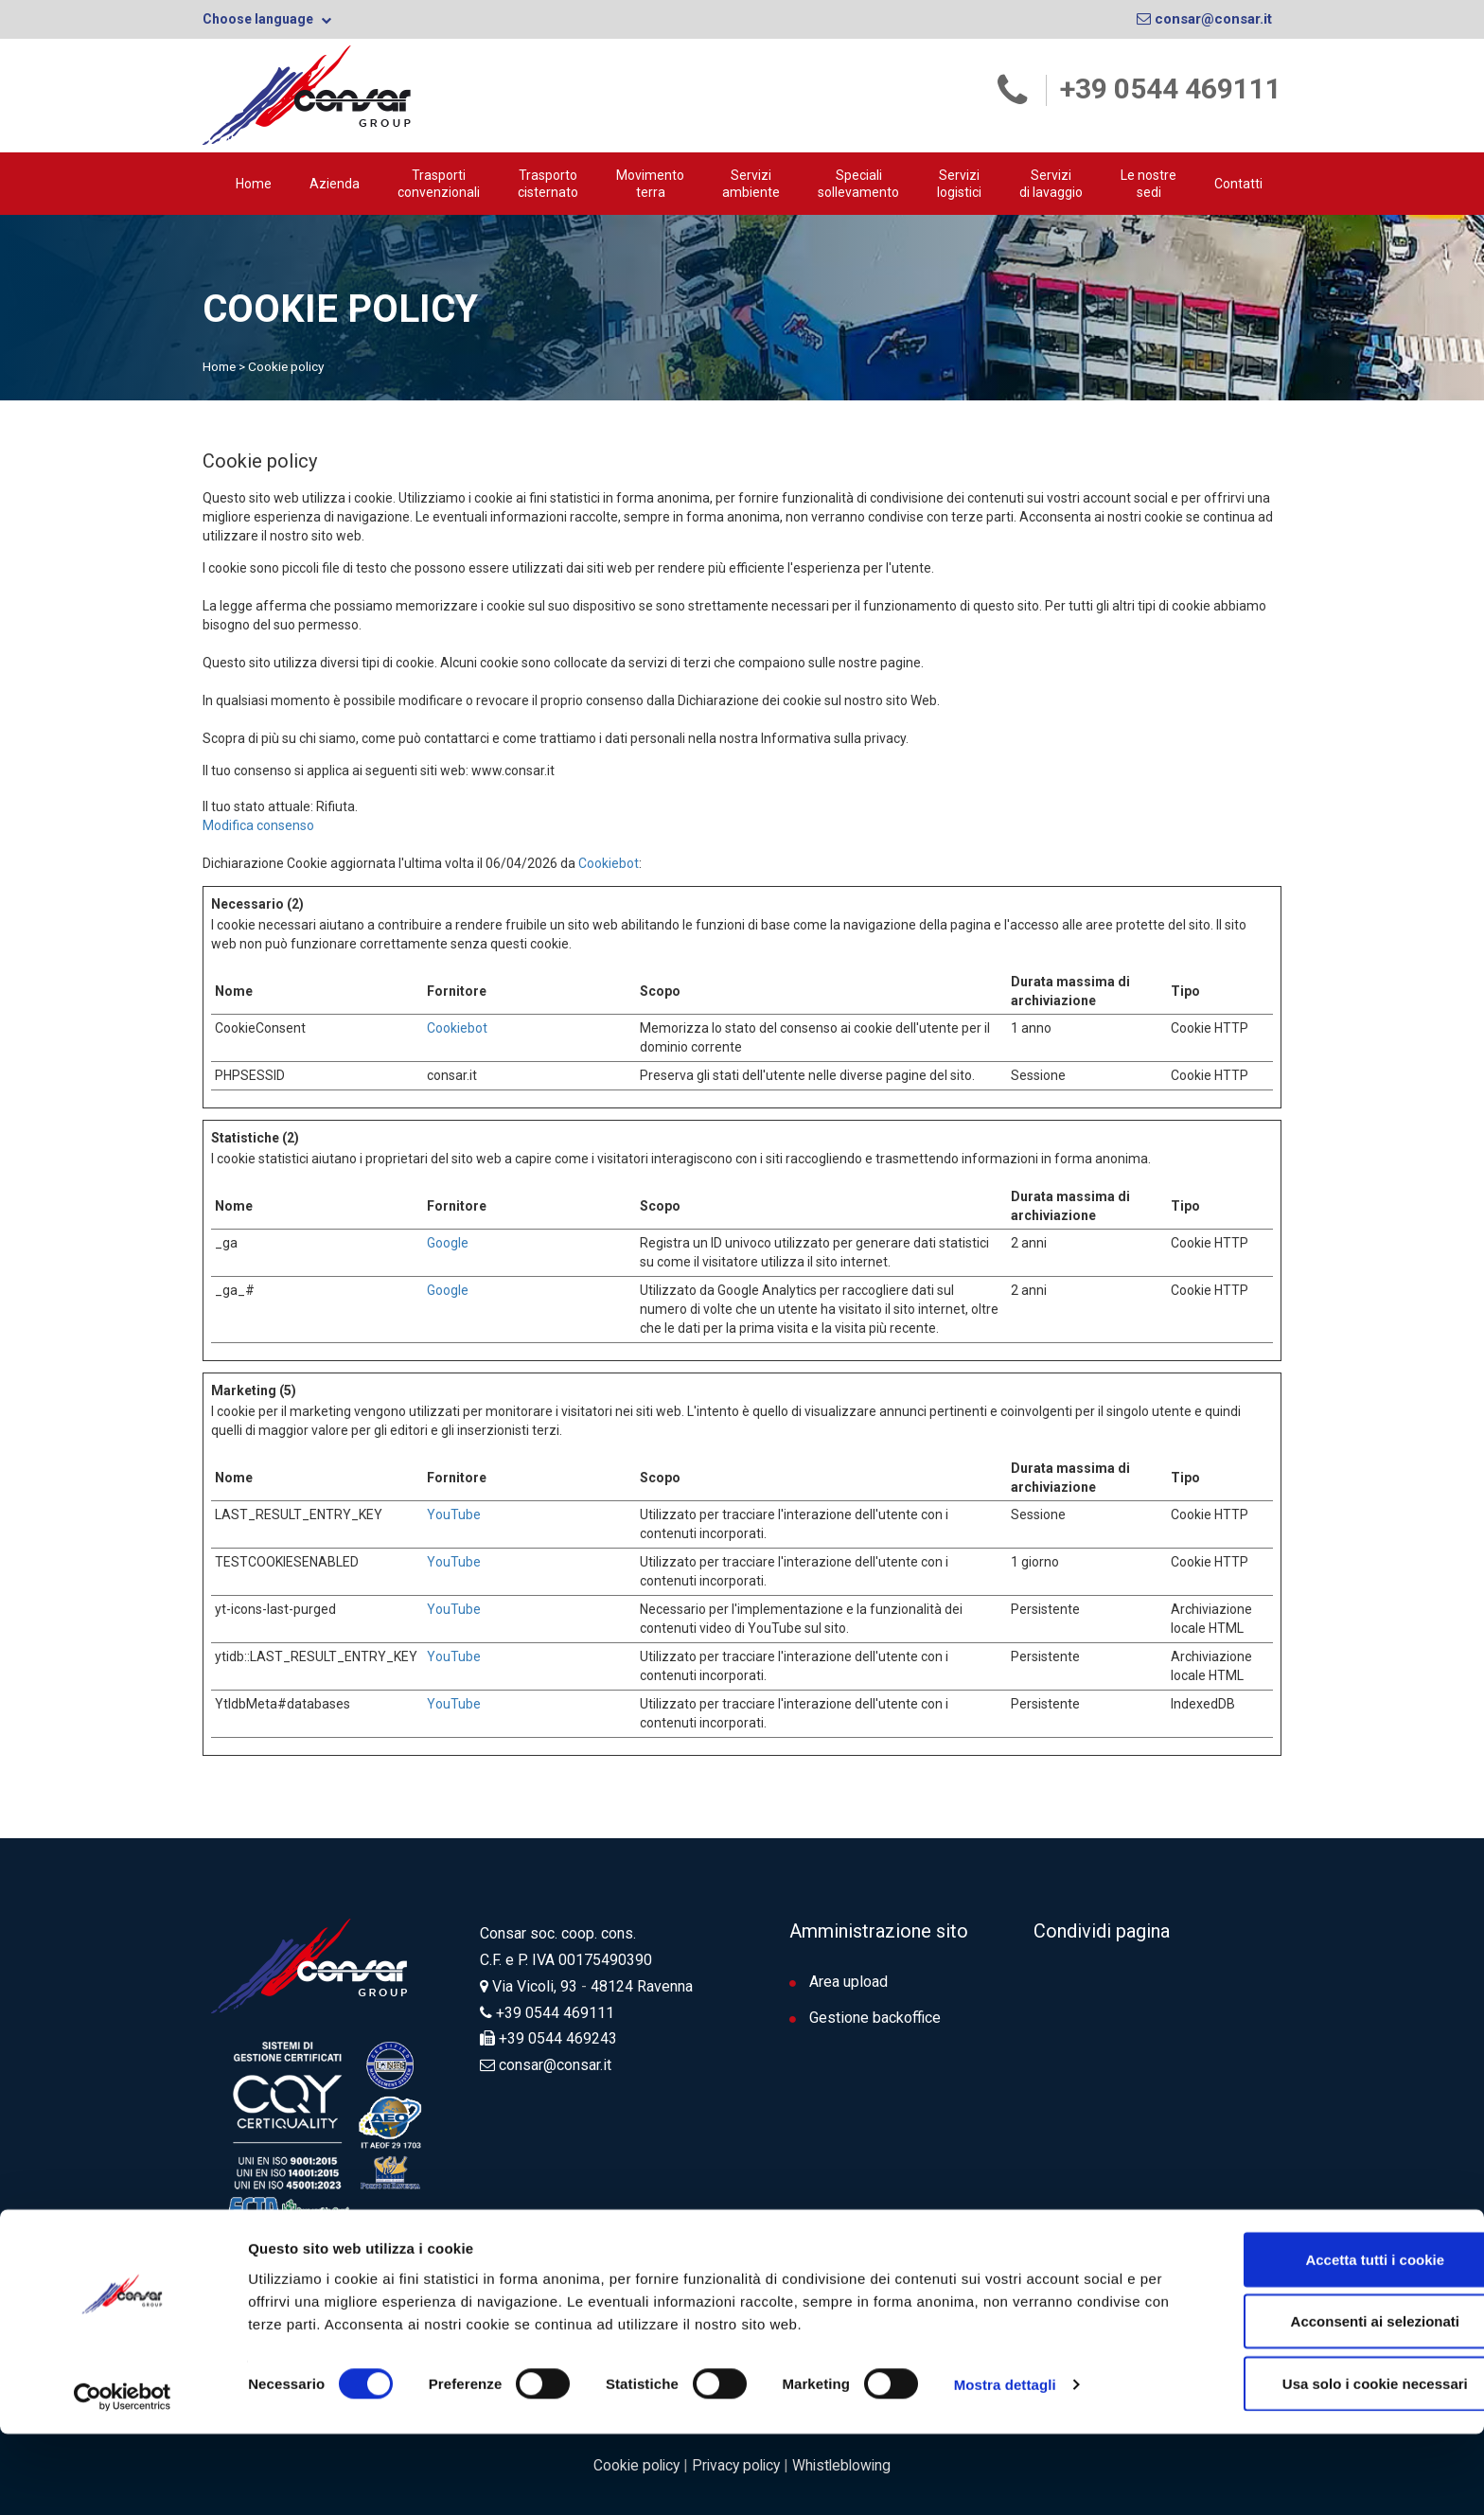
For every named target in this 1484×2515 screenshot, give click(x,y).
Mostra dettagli (1005, 2466)
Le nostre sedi (1148, 184)
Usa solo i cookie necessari (1326, 2464)
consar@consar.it (1204, 18)
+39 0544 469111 (1170, 88)
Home (254, 183)
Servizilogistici (959, 184)
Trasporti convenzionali (439, 184)
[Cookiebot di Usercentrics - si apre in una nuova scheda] (122, 2478)
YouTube (454, 1513)
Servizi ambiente (751, 184)
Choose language (267, 19)
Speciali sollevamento (858, 184)
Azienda (334, 183)
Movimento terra (650, 184)
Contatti (1238, 183)
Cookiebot (608, 862)
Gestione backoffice (865, 2017)
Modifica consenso (258, 824)
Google (447, 1241)
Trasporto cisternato (548, 184)
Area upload (838, 1981)
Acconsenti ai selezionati (1326, 2403)
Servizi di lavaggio (1051, 184)
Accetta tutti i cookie (1326, 2340)
